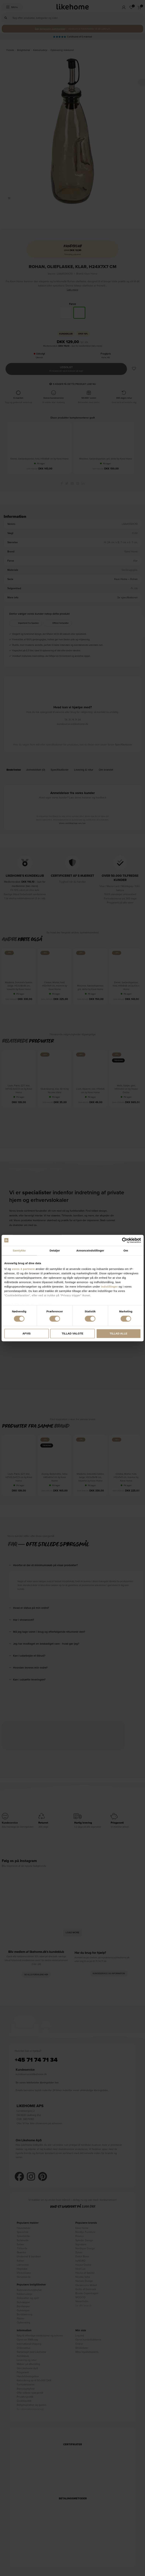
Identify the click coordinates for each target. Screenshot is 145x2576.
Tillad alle (118, 1333)
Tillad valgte (72, 1333)
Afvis (26, 1333)
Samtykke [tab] (19, 1250)
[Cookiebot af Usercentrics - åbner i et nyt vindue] (125, 1240)
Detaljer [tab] (55, 1250)
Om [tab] (125, 1250)
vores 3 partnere (23, 1268)
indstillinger (109, 1286)
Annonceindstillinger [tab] (90, 1250)
